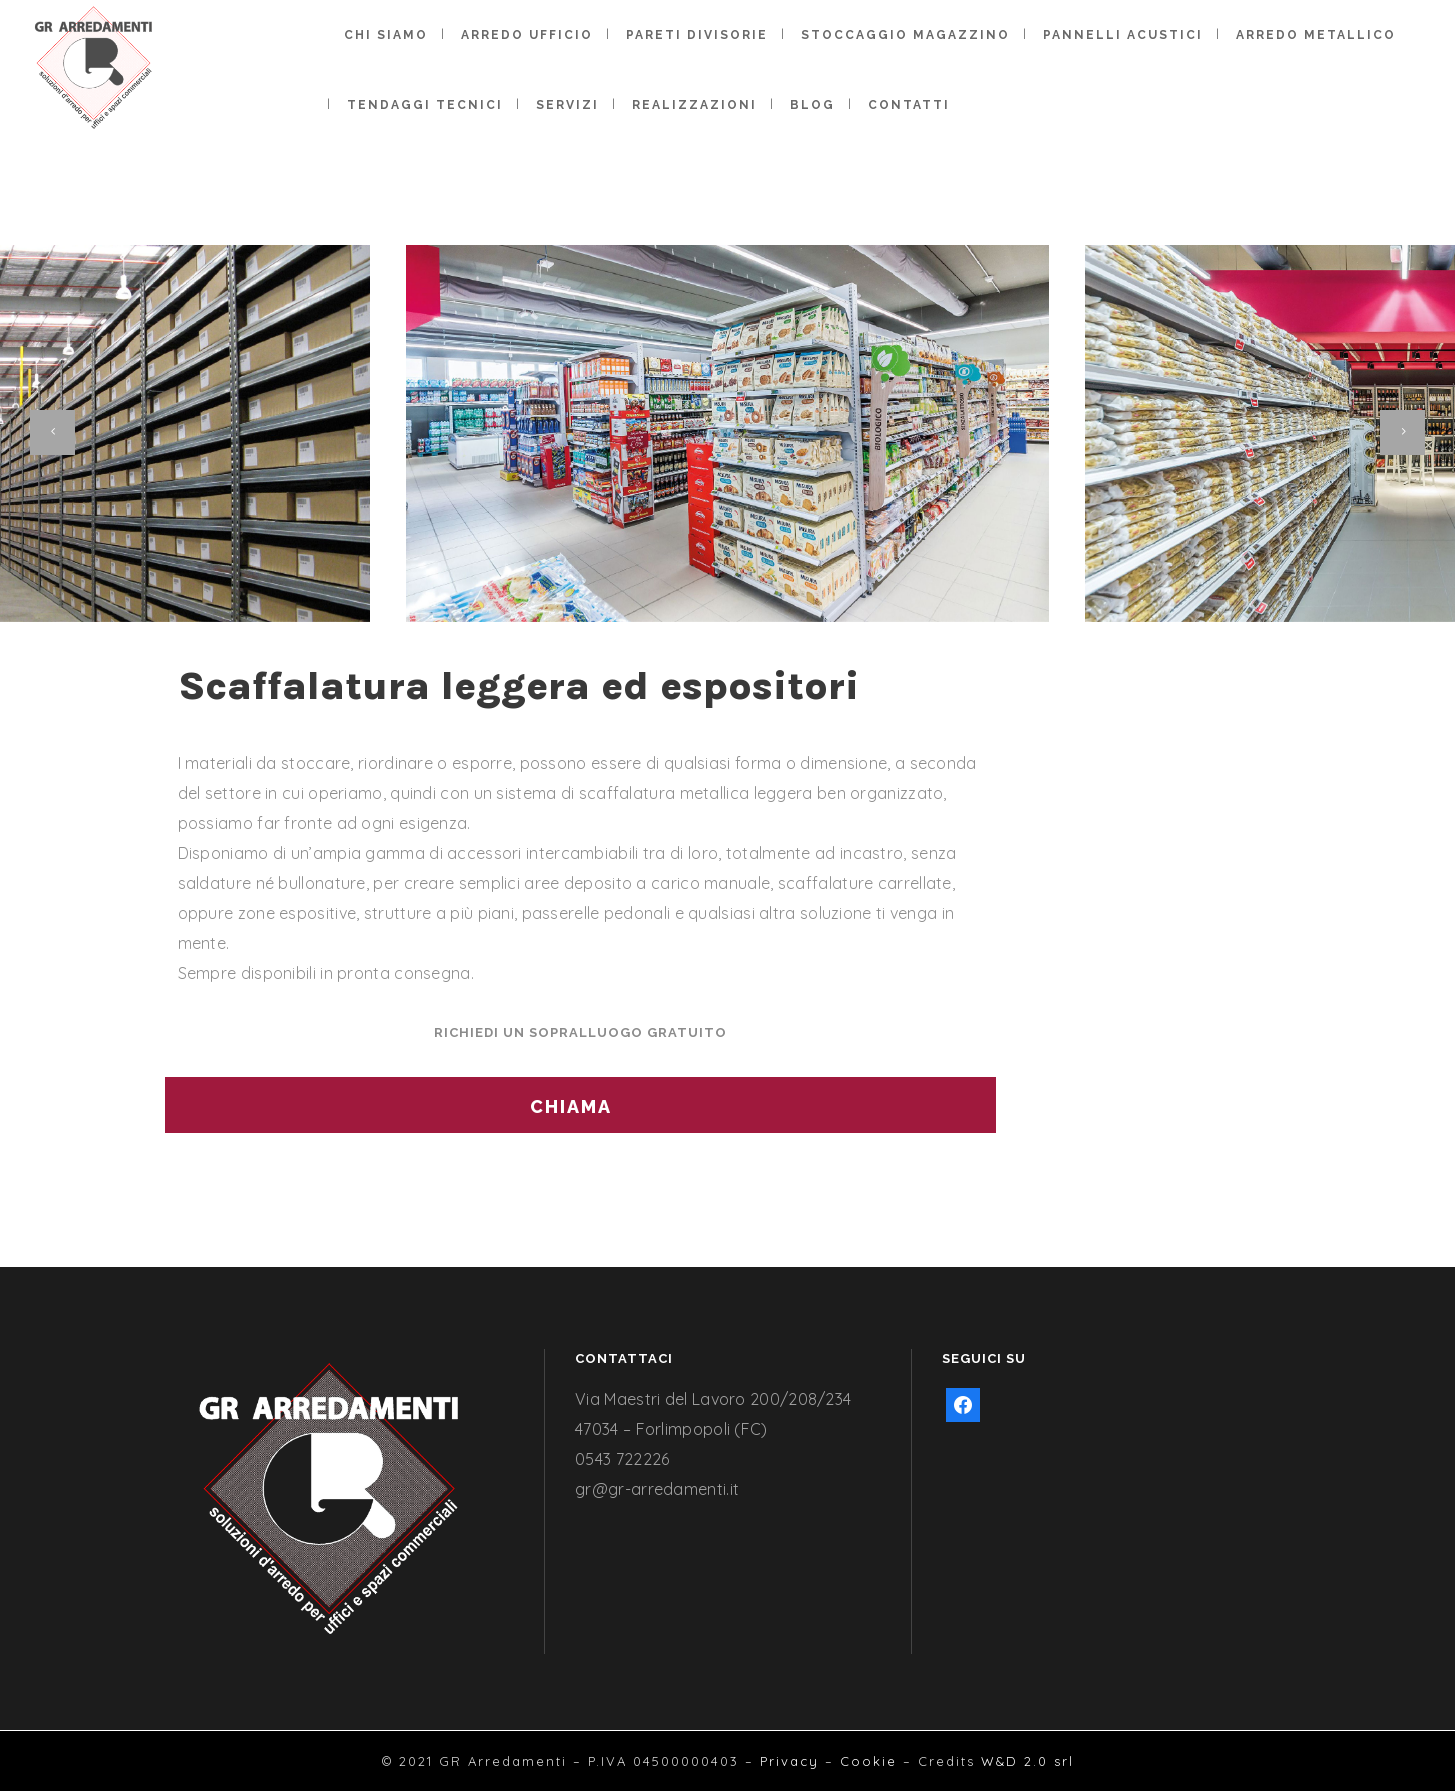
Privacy (789, 1761)
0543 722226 (622, 1459)
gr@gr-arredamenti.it (657, 1489)
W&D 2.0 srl (1027, 1761)
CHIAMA (571, 1106)
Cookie (868, 1761)
